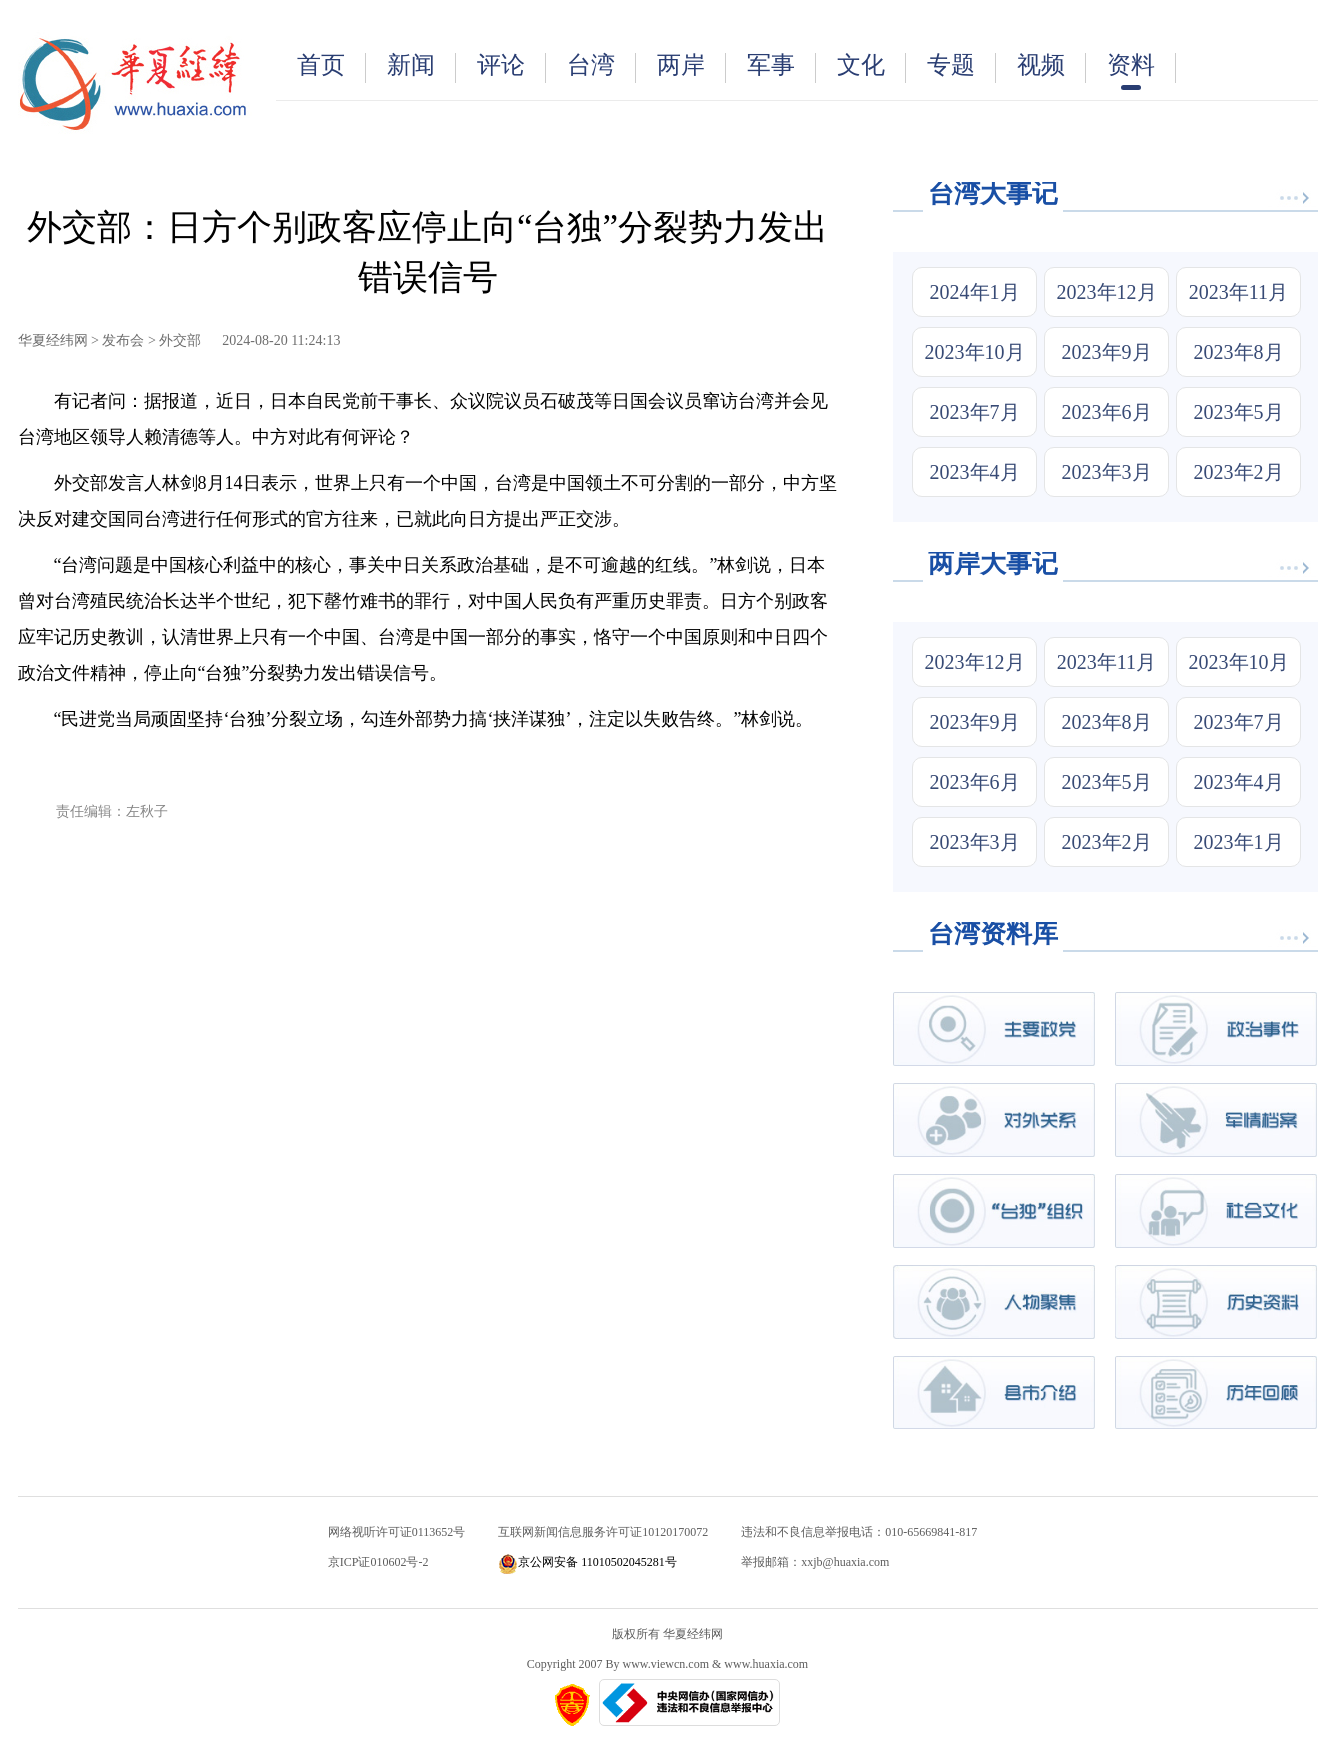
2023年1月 (1239, 842)
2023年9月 (1107, 352)
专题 (961, 67)
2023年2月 (1239, 472)
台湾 (601, 67)
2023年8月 (1239, 352)
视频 (1051, 67)
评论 (511, 67)
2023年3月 (1107, 472)
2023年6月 (1107, 412)
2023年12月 (1107, 292)
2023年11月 (1238, 292)
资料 (1141, 71)
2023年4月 (975, 472)
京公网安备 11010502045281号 (587, 1562)
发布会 (123, 340)
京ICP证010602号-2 (378, 1562)
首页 (331, 67)
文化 (871, 67)
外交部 (180, 340)
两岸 (691, 67)
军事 (781, 67)
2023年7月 (975, 412)
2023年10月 (975, 352)
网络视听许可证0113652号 (397, 1532)
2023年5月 (1239, 412)
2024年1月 (975, 292)
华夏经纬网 (53, 340)
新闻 (421, 67)
